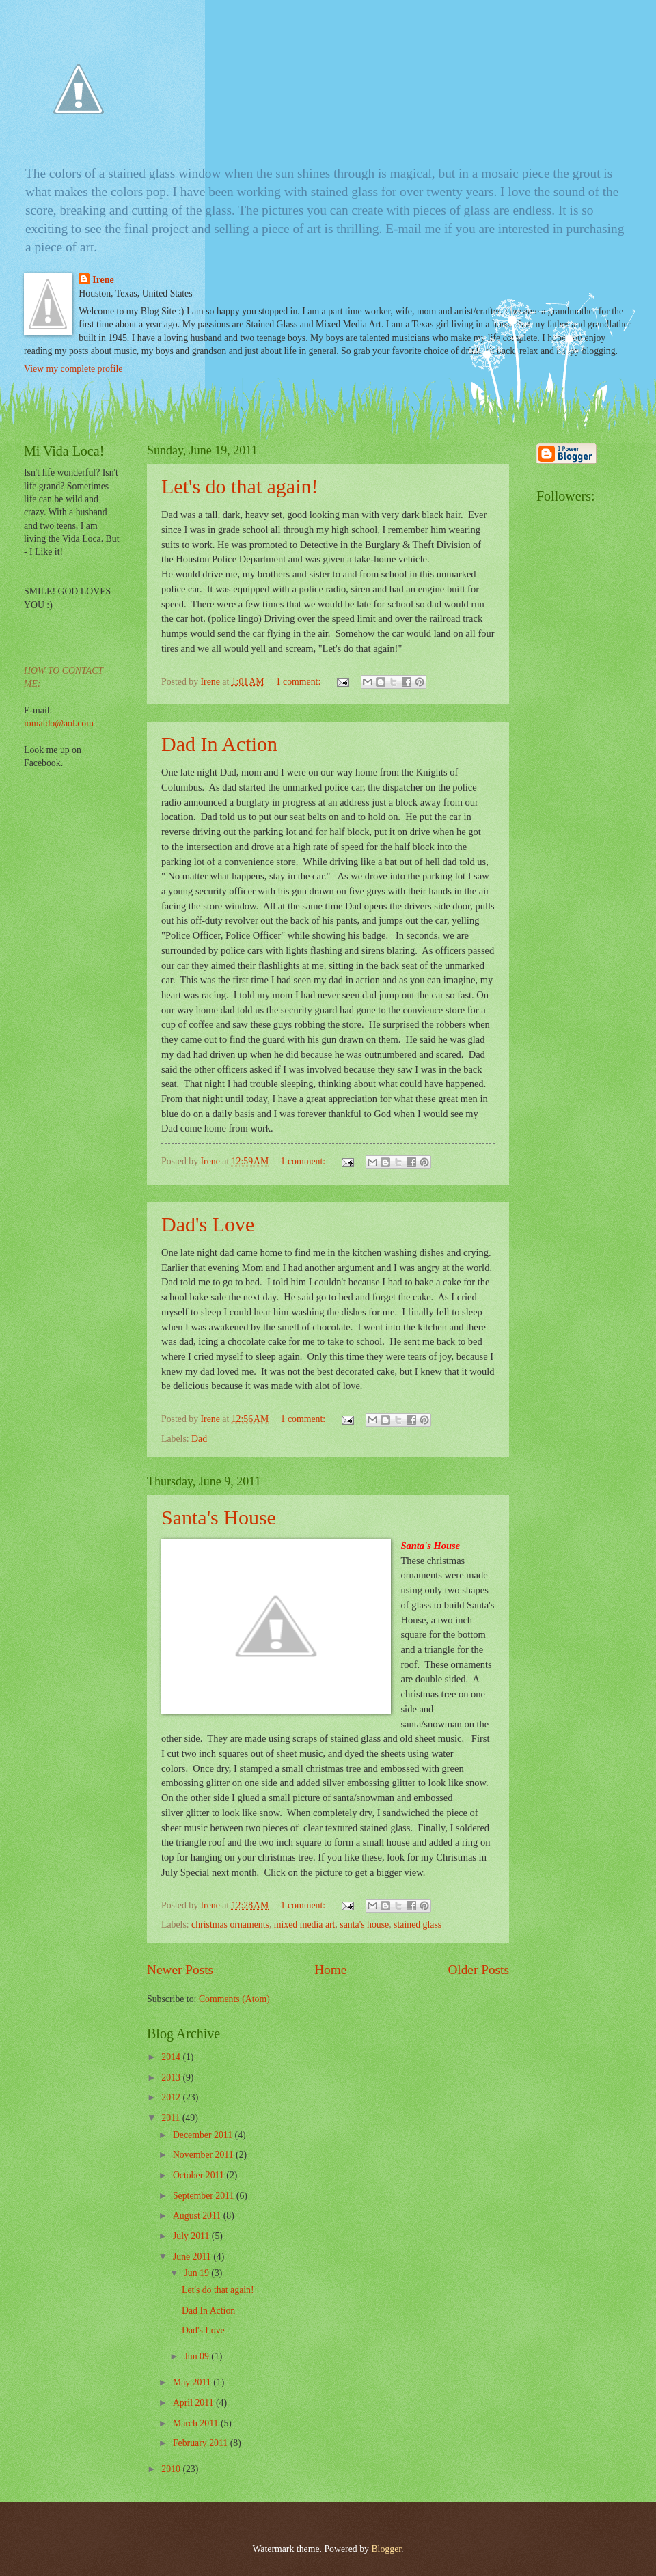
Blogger (386, 2549)
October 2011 (199, 2175)
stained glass (417, 1924)
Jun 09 (197, 2356)
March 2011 (197, 2423)
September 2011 (204, 2196)
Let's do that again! (239, 486)
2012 (171, 2097)
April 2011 (194, 2403)
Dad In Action (219, 743)
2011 (171, 2118)
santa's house (364, 1924)
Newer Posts (180, 1969)
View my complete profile (73, 369)
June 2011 (193, 2256)
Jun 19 (197, 2273)
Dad (199, 1439)
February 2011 (201, 2443)
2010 (171, 2469)
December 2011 (204, 2135)
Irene (102, 280)
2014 (171, 2057)
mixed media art (305, 1924)
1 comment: (299, 681)
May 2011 (193, 2382)
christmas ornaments (230, 1924)
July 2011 (192, 2236)
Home (330, 1969)
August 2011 (198, 2215)
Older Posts (478, 1969)
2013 (171, 2077)
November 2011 (204, 2155)
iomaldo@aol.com (59, 723)
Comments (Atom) (234, 1999)
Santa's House (218, 1517)
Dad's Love (207, 1224)
